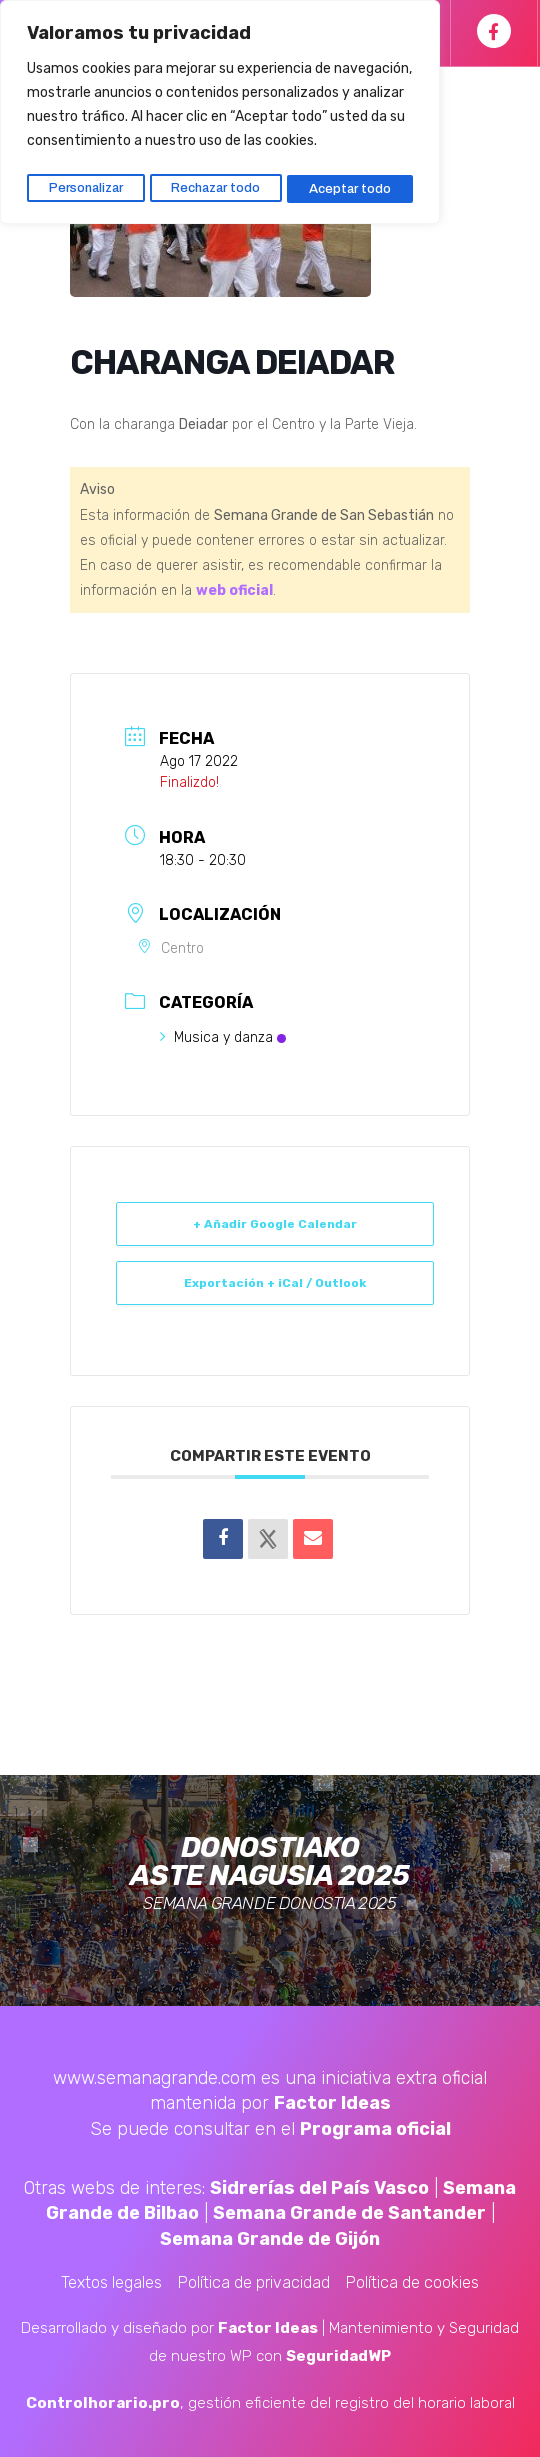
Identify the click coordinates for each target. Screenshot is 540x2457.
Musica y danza (223, 1037)
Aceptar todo (352, 182)
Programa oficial (375, 2129)
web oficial (234, 590)
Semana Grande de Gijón (270, 2239)
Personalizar (85, 182)
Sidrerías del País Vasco (319, 2188)
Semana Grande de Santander (349, 2213)
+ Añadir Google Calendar (275, 1224)
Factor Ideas (332, 2103)
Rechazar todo (218, 182)
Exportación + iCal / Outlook (275, 1283)
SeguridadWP (338, 2356)
